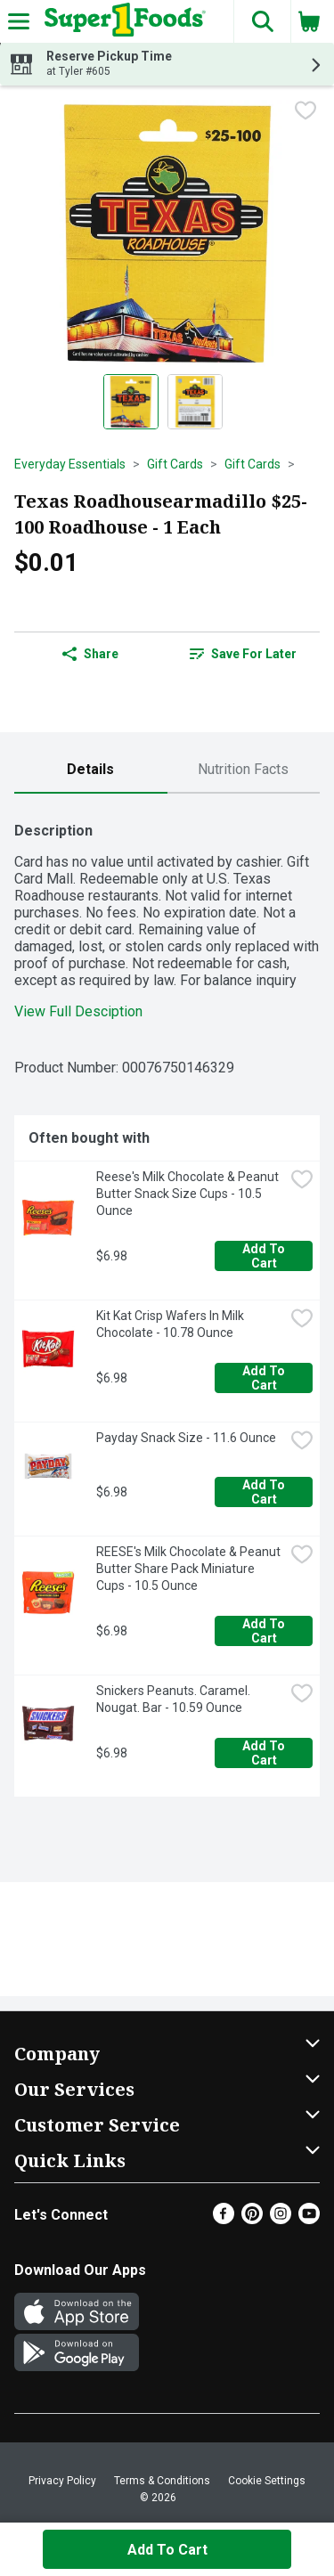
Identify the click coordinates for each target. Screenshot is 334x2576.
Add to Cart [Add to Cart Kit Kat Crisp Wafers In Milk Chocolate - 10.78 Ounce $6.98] (265, 1378)
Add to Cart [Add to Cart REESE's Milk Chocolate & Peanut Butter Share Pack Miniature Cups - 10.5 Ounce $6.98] (265, 1631)
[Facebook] (223, 2219)
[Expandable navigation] (18, 21)
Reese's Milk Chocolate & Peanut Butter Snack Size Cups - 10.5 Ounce (188, 1194)
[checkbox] (305, 112)
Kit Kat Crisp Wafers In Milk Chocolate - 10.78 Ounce (171, 1324)
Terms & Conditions (162, 2480)
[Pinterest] (252, 2219)
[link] (244, 654)
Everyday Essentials (70, 464)
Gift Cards (175, 464)
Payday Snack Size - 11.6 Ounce (186, 1438)
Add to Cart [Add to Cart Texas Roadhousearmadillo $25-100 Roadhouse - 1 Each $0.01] (167, 2549)
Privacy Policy (62, 2480)
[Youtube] (309, 2219)
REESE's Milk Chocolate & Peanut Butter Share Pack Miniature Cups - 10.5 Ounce (189, 1569)
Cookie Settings (266, 2480)
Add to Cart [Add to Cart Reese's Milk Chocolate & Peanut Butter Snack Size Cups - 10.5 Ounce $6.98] (265, 1256)
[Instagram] (280, 2219)
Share (90, 654)
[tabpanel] (167, 1302)
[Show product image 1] (131, 401)
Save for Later (243, 654)
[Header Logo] (121, 21)
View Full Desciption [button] (78, 1011)
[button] (261, 21)
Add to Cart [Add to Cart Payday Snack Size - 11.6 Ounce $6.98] (265, 1492)
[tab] (90, 770)
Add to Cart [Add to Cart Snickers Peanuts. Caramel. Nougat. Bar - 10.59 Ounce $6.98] (265, 1753)
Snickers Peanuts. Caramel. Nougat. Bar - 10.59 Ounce (174, 1699)
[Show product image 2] (195, 401)
